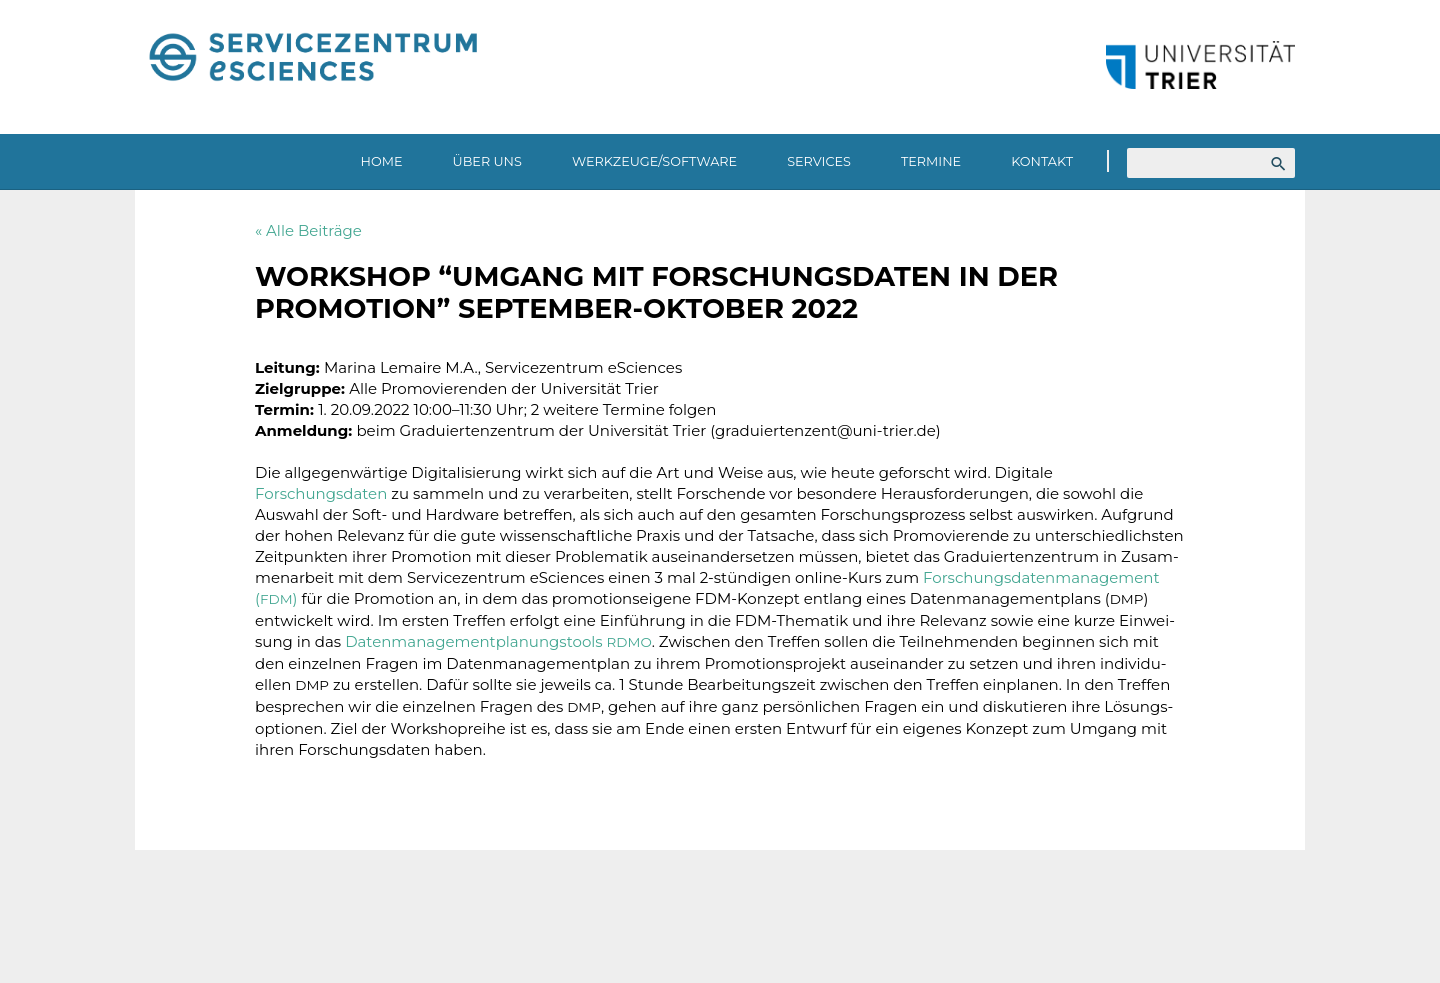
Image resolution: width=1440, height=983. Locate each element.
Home (382, 161)
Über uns (487, 161)
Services (819, 161)
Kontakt (1042, 161)
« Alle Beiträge (308, 230)
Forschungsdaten (321, 493)
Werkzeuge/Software (654, 161)
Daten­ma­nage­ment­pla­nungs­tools (498, 641)
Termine (931, 161)
